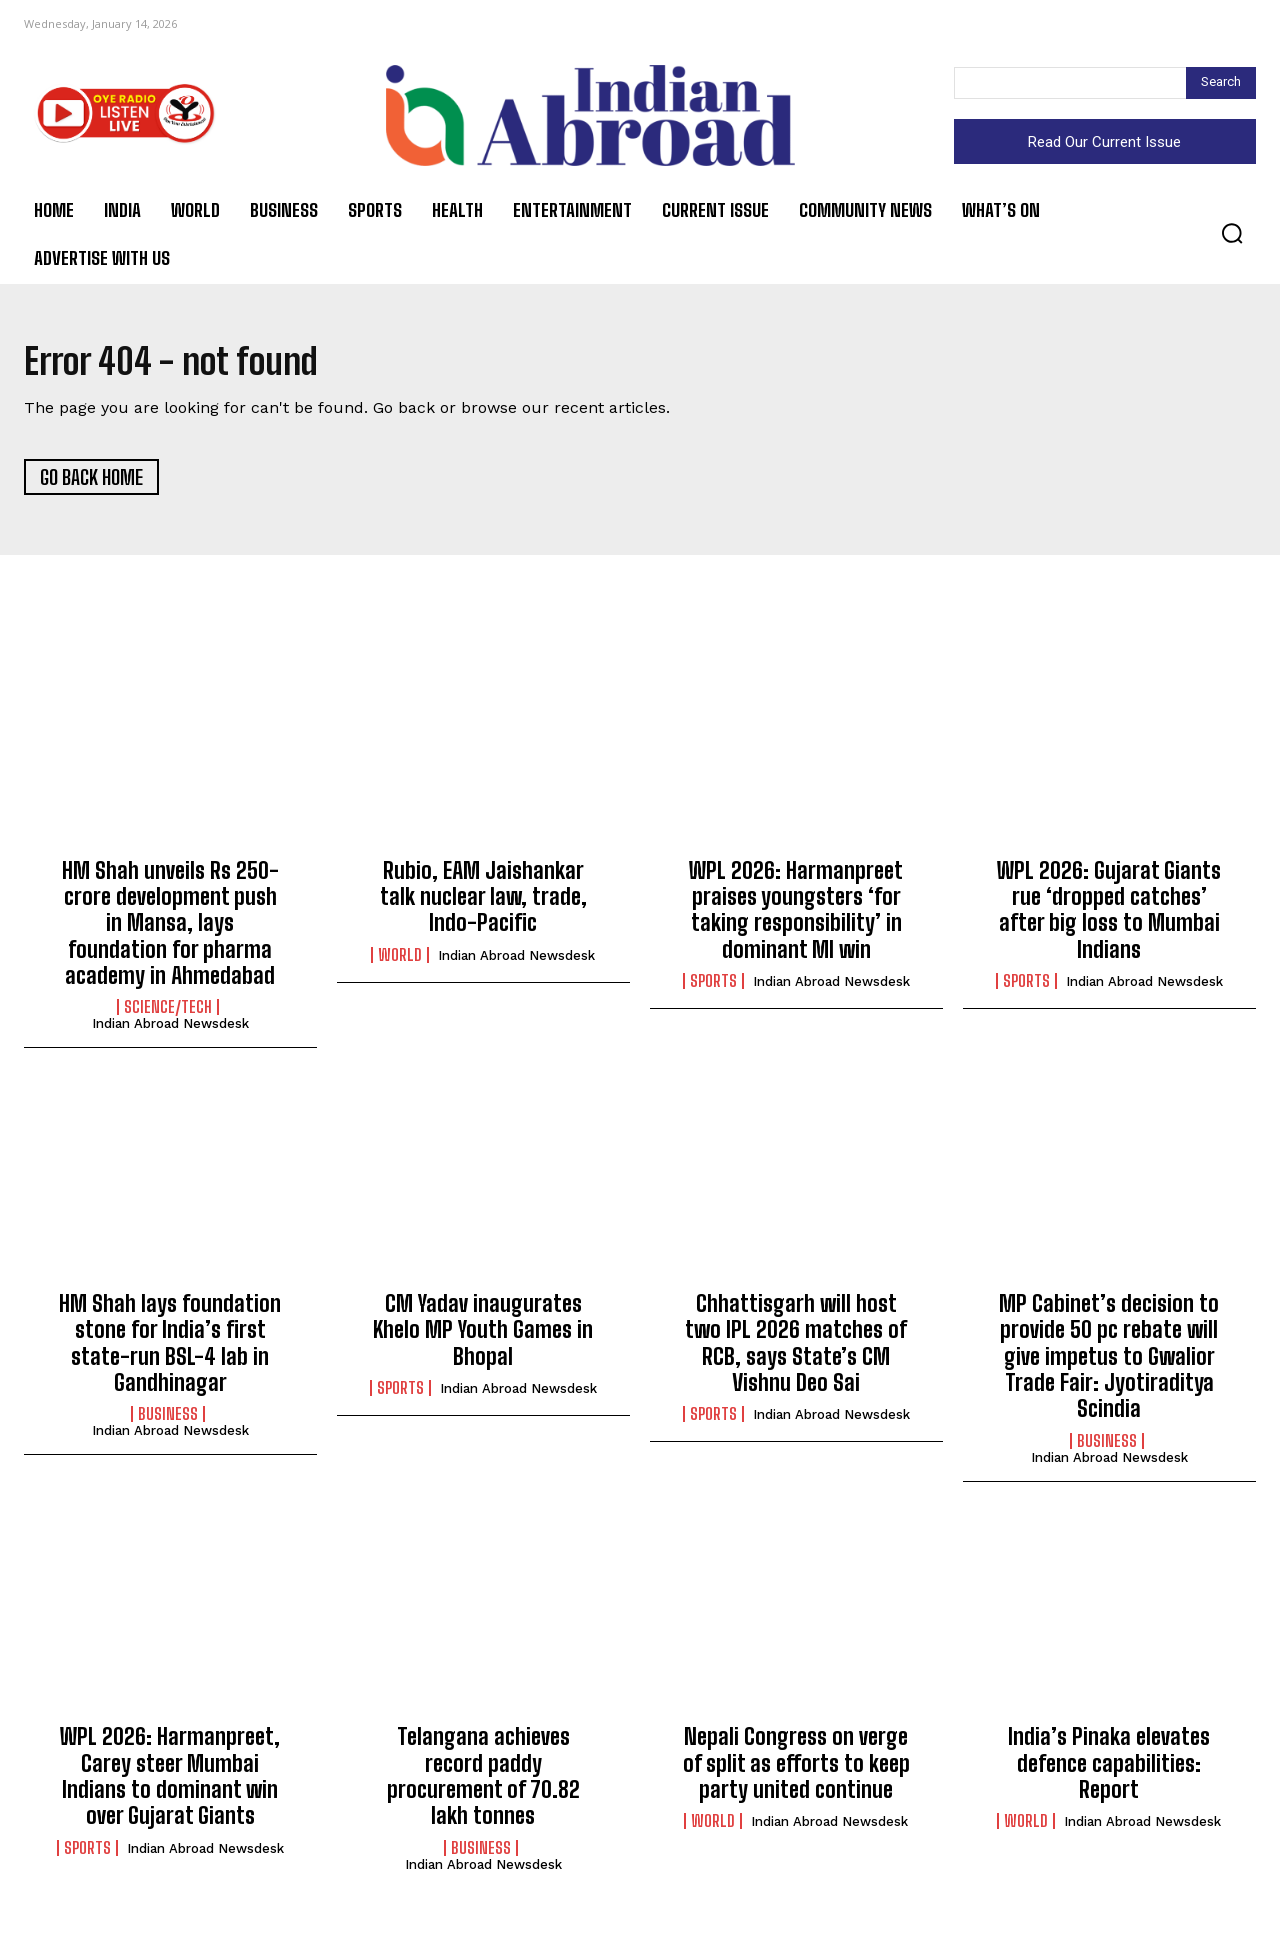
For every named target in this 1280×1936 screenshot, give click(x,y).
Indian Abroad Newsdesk (170, 1030)
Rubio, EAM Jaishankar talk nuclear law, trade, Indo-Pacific (483, 903)
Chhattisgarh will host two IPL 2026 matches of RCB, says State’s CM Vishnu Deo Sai (796, 1350)
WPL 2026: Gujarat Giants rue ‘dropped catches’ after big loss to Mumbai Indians (1109, 916)
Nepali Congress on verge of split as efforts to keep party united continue (796, 1770)
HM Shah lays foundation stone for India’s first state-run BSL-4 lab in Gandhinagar (170, 1350)
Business (168, 1421)
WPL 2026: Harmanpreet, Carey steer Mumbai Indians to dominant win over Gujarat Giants (170, 1783)
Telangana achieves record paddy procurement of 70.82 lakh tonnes (483, 1783)
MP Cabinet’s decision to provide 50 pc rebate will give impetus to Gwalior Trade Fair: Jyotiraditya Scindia (1109, 1363)
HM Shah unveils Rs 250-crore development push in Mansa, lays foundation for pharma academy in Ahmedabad (170, 929)
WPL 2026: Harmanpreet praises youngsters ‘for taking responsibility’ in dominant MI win (796, 916)
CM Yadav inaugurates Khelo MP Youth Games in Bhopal (483, 1337)
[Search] (1221, 83)
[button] (1232, 233)
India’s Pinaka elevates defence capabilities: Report (1109, 1770)
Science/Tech (168, 1014)
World (400, 962)
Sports (713, 988)
